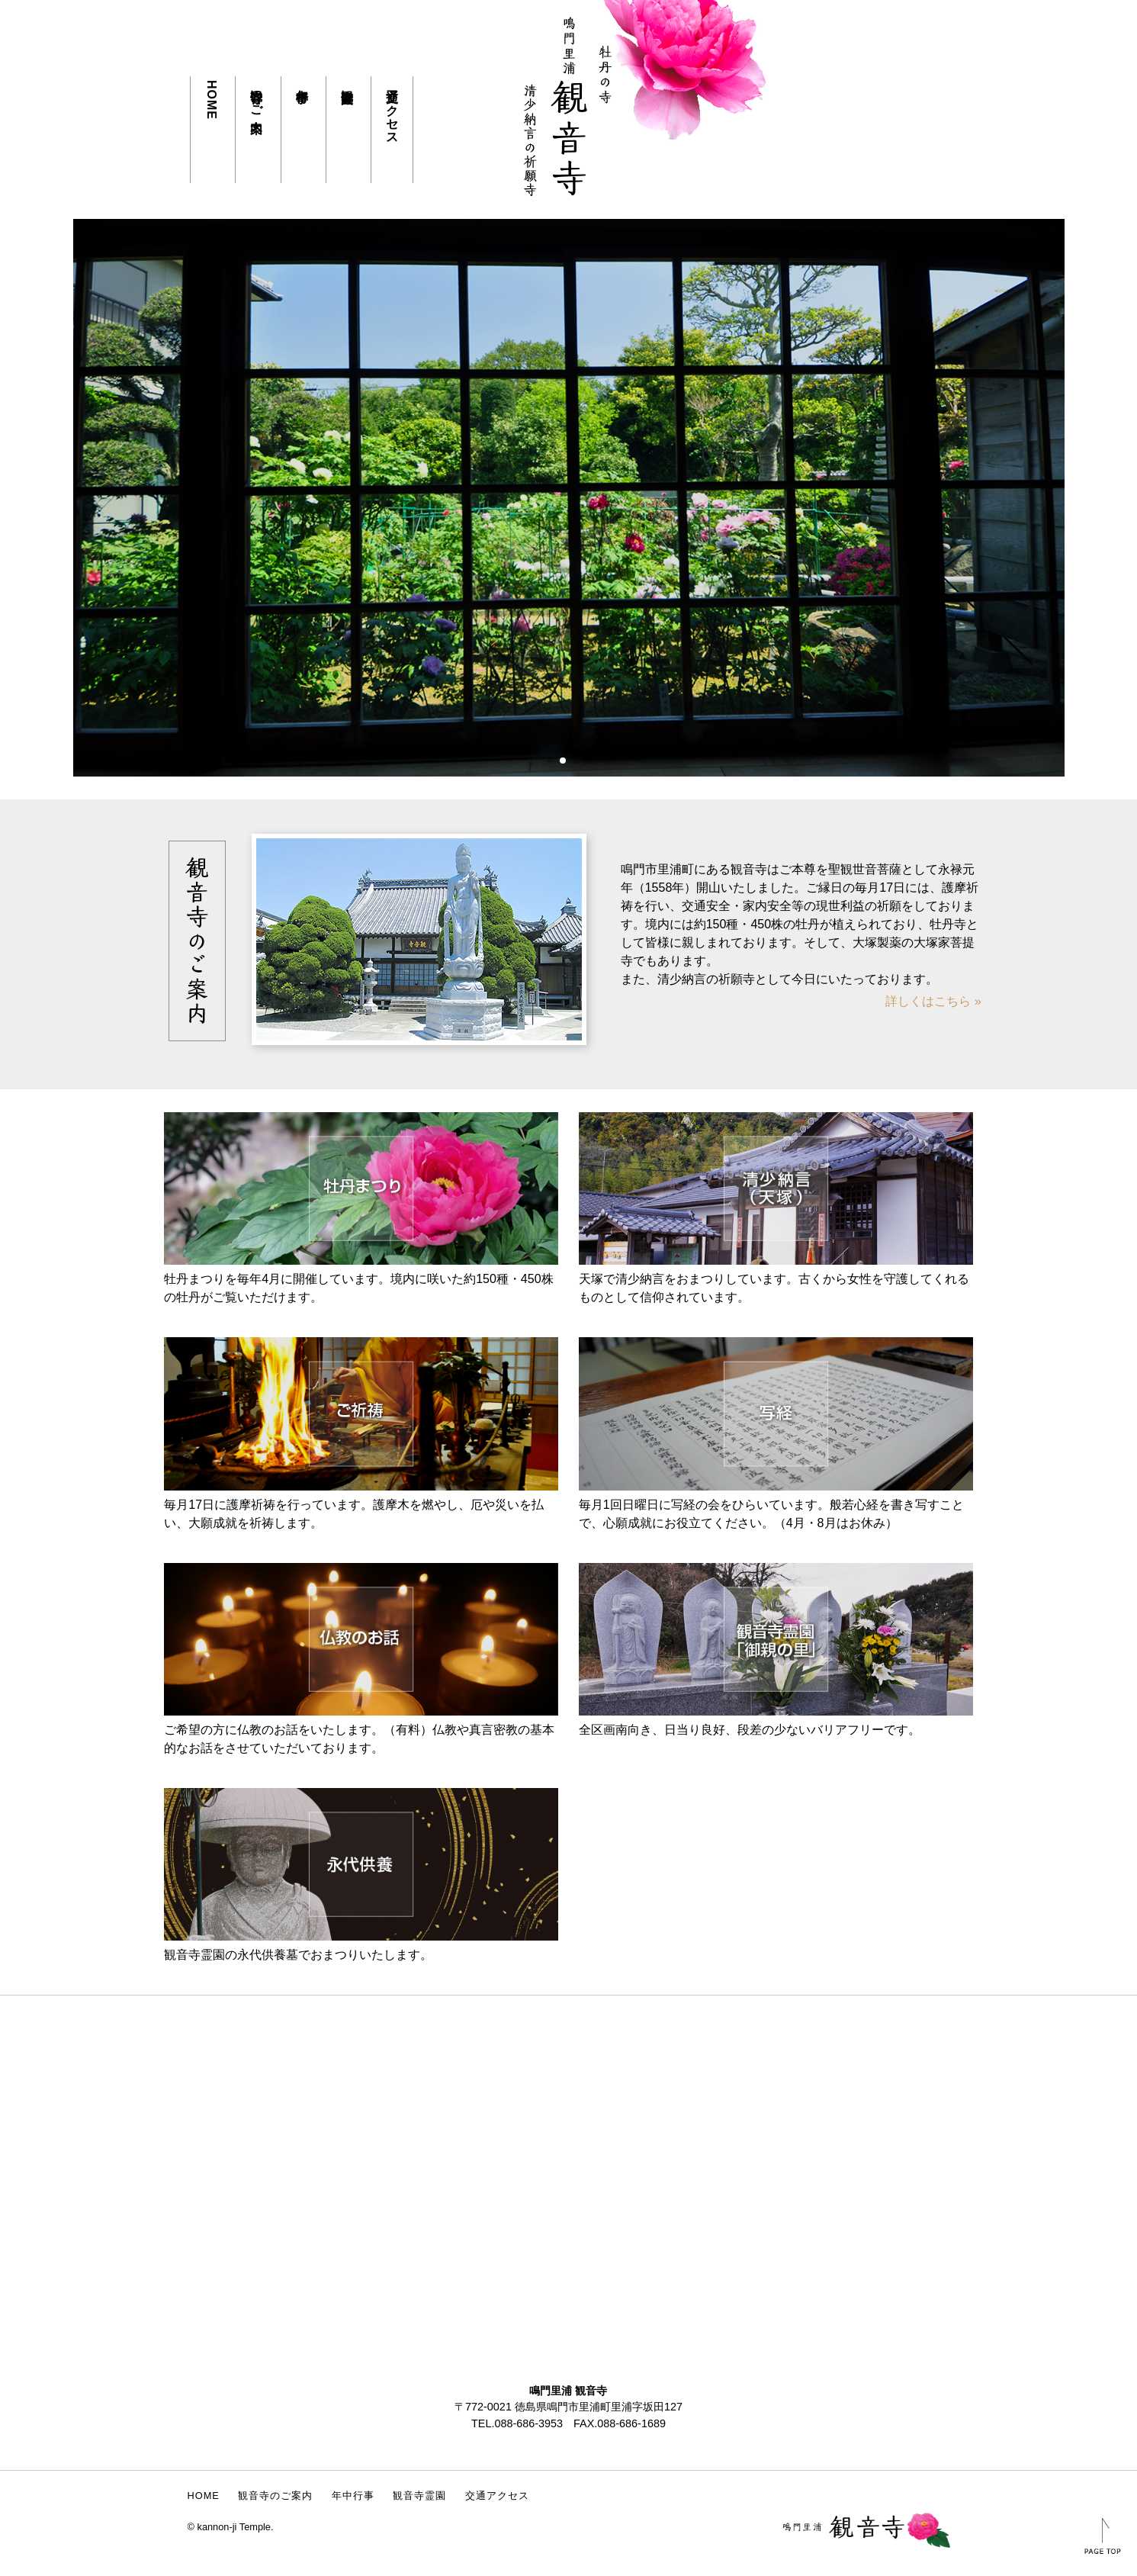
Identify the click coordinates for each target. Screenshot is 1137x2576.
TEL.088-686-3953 (517, 2423)
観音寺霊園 (347, 82)
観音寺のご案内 (256, 96)
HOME (211, 100)
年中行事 (302, 81)
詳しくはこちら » (933, 1001)
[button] (551, 760)
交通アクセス (392, 110)
